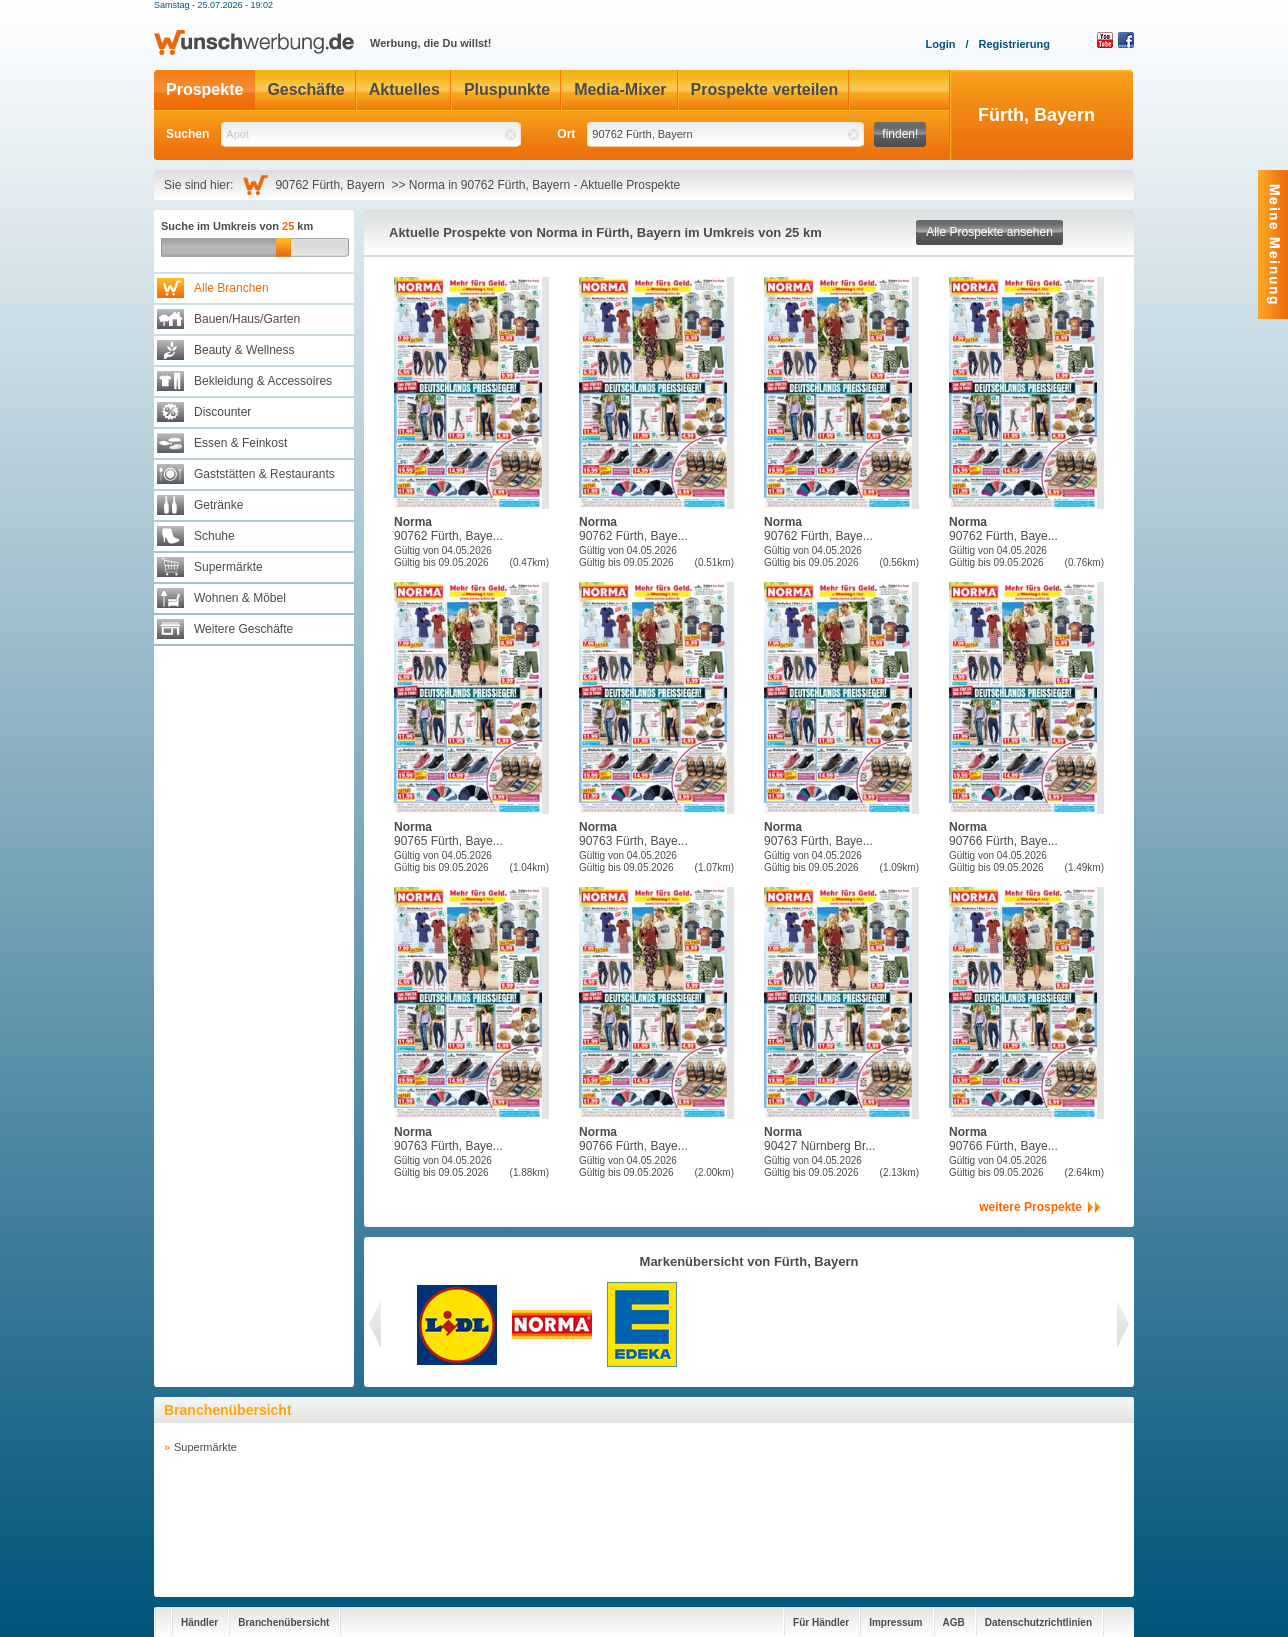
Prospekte (204, 89)
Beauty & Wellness (244, 350)
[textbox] (371, 134)
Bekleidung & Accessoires (263, 381)
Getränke (218, 505)
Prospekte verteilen (765, 89)
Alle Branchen (231, 288)
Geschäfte (305, 89)
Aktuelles (404, 89)
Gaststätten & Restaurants (264, 474)
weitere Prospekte (1030, 1207)
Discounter (222, 412)
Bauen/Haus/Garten (247, 319)
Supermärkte (228, 567)
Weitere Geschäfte (243, 629)
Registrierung (1014, 44)
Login (940, 44)
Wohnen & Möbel (240, 598)
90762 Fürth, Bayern (333, 185)
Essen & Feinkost (240, 443)
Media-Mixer (620, 89)
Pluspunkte (507, 89)
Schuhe (214, 536)
